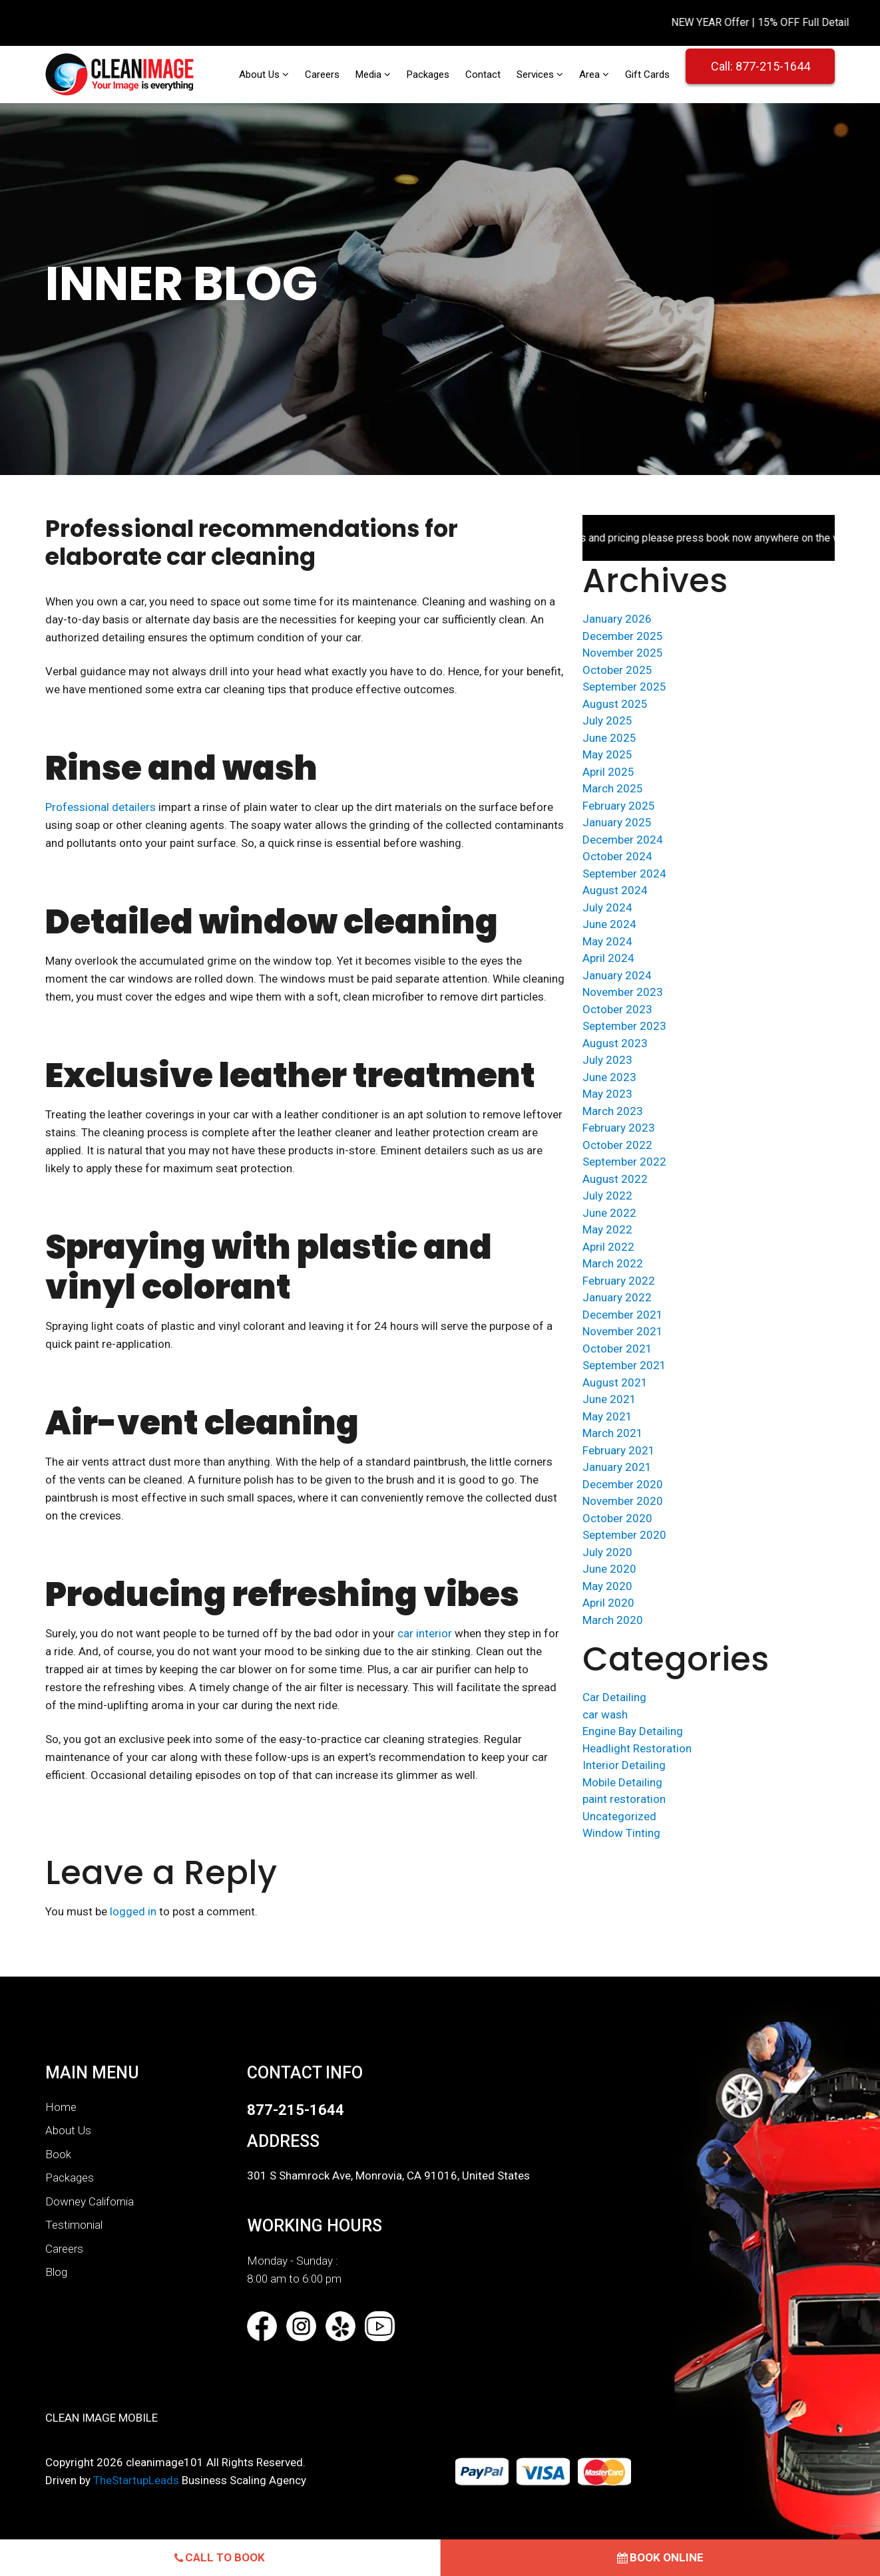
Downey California (89, 2201)
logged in (133, 1911)
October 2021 (617, 1348)
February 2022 (618, 1280)
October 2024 (617, 856)
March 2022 (612, 1263)
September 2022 (624, 1161)
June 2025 (609, 737)
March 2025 (612, 788)
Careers (322, 74)
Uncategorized (619, 1816)
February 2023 (618, 1127)
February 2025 (618, 805)
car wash (605, 1714)
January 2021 (617, 1467)
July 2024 (607, 907)
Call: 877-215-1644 (760, 66)
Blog (56, 2272)
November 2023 (622, 992)
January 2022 (617, 1297)
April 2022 (608, 1246)
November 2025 (622, 652)
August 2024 (615, 890)
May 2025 (607, 754)
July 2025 (607, 720)
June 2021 (609, 1399)
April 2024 (608, 958)
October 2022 (617, 1145)
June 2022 (609, 1212)
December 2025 (622, 636)
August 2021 (615, 1382)
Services (536, 74)
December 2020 (622, 1484)
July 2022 (607, 1195)
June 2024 (609, 924)
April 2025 (608, 771)
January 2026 (617, 618)
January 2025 (617, 822)
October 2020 (617, 1518)
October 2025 (617, 670)
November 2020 (622, 1501)
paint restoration (624, 1799)
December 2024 (622, 839)
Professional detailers (100, 807)
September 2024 (624, 873)
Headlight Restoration (637, 1748)
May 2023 (607, 1093)
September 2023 (624, 1026)
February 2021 (618, 1450)
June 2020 (609, 1568)
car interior (424, 1633)
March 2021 (612, 1433)
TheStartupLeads (136, 2480)
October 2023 (617, 1009)
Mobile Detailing (622, 1782)
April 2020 (608, 1602)
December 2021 (622, 1314)
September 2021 (624, 1365)
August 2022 (615, 1179)
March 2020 (612, 1620)
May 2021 (607, 1416)
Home (61, 2107)
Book (58, 2154)
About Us (260, 74)
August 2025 (615, 704)
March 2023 (612, 1111)
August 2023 (615, 1043)
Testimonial (74, 2224)
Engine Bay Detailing (632, 1731)
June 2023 (609, 1077)
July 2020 (607, 1552)
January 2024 (617, 975)
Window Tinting (621, 1833)
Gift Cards (647, 74)
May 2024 (607, 941)
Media (369, 74)
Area (590, 74)
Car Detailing (614, 1697)
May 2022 (607, 1229)
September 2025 (624, 686)
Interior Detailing (624, 1765)
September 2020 (624, 1534)
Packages (428, 74)
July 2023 (607, 1059)
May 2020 (607, 1586)
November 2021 (622, 1331)
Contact (483, 74)
